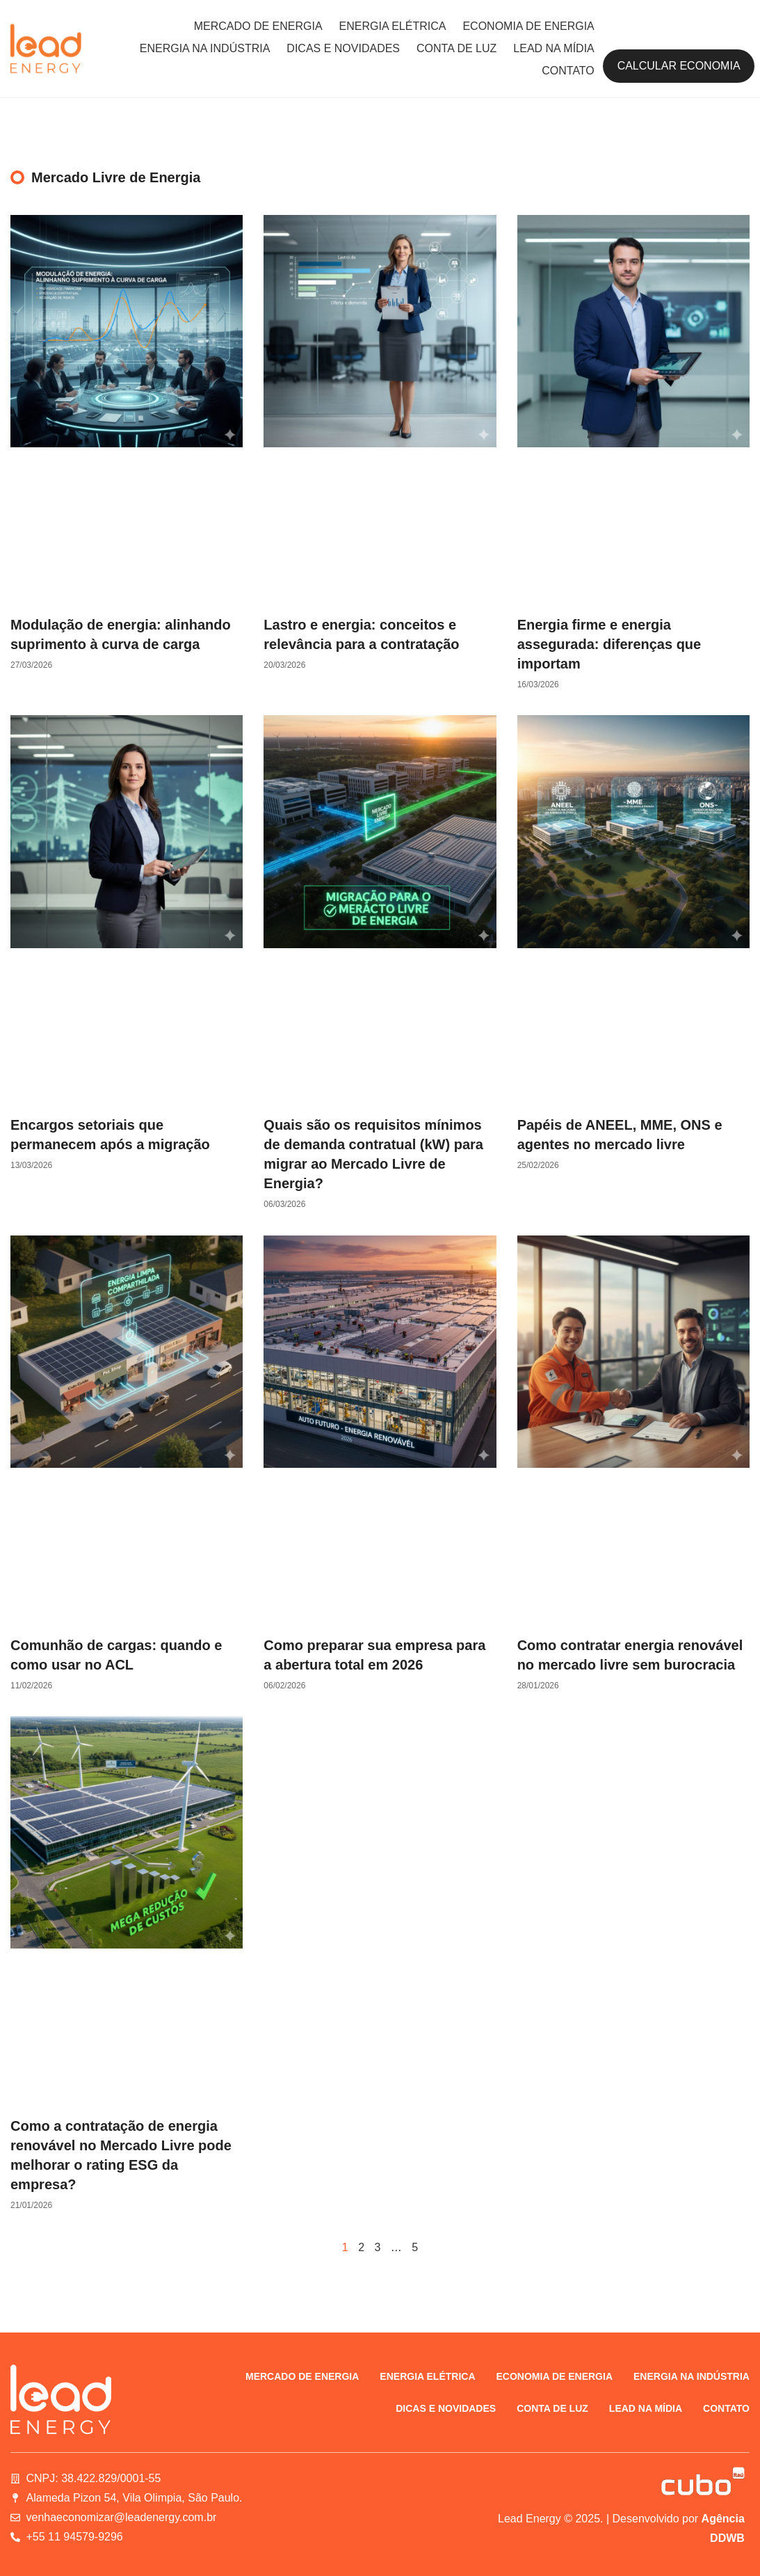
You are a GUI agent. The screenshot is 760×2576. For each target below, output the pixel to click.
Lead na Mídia (553, 48)
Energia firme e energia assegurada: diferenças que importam (609, 644)
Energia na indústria (205, 48)
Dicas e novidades (343, 48)
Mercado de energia (258, 26)
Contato (568, 71)
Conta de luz (456, 48)
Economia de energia (528, 26)
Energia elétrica (392, 26)
